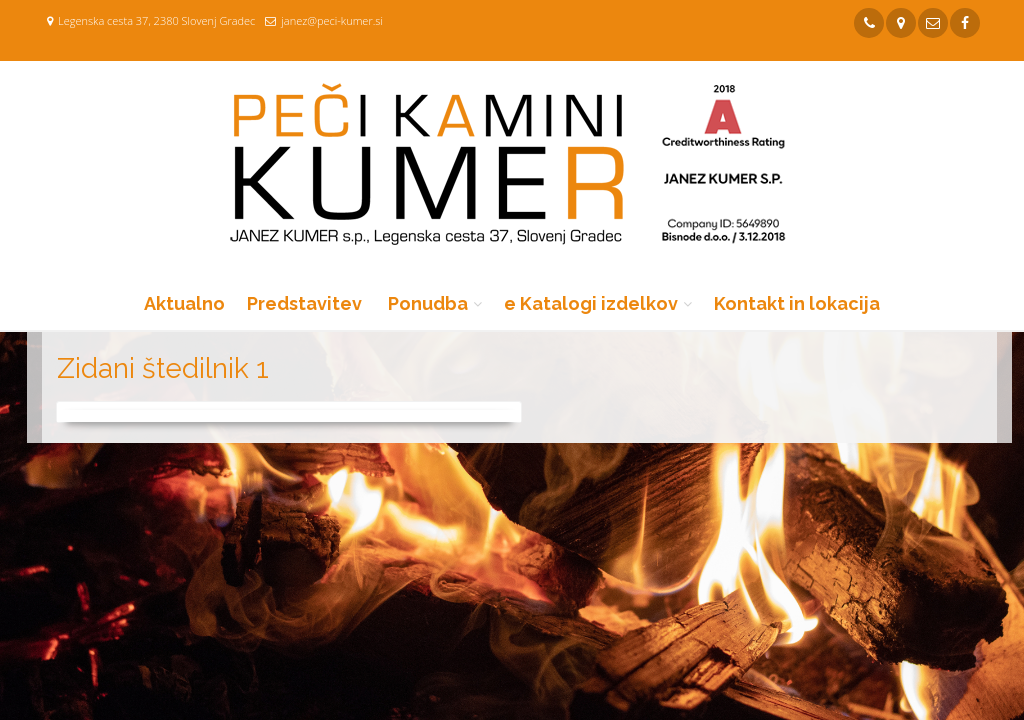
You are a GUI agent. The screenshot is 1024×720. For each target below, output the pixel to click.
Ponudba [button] (428, 303)
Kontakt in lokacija (797, 303)
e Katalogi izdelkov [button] (591, 303)
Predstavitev (304, 303)
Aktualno (184, 303)
